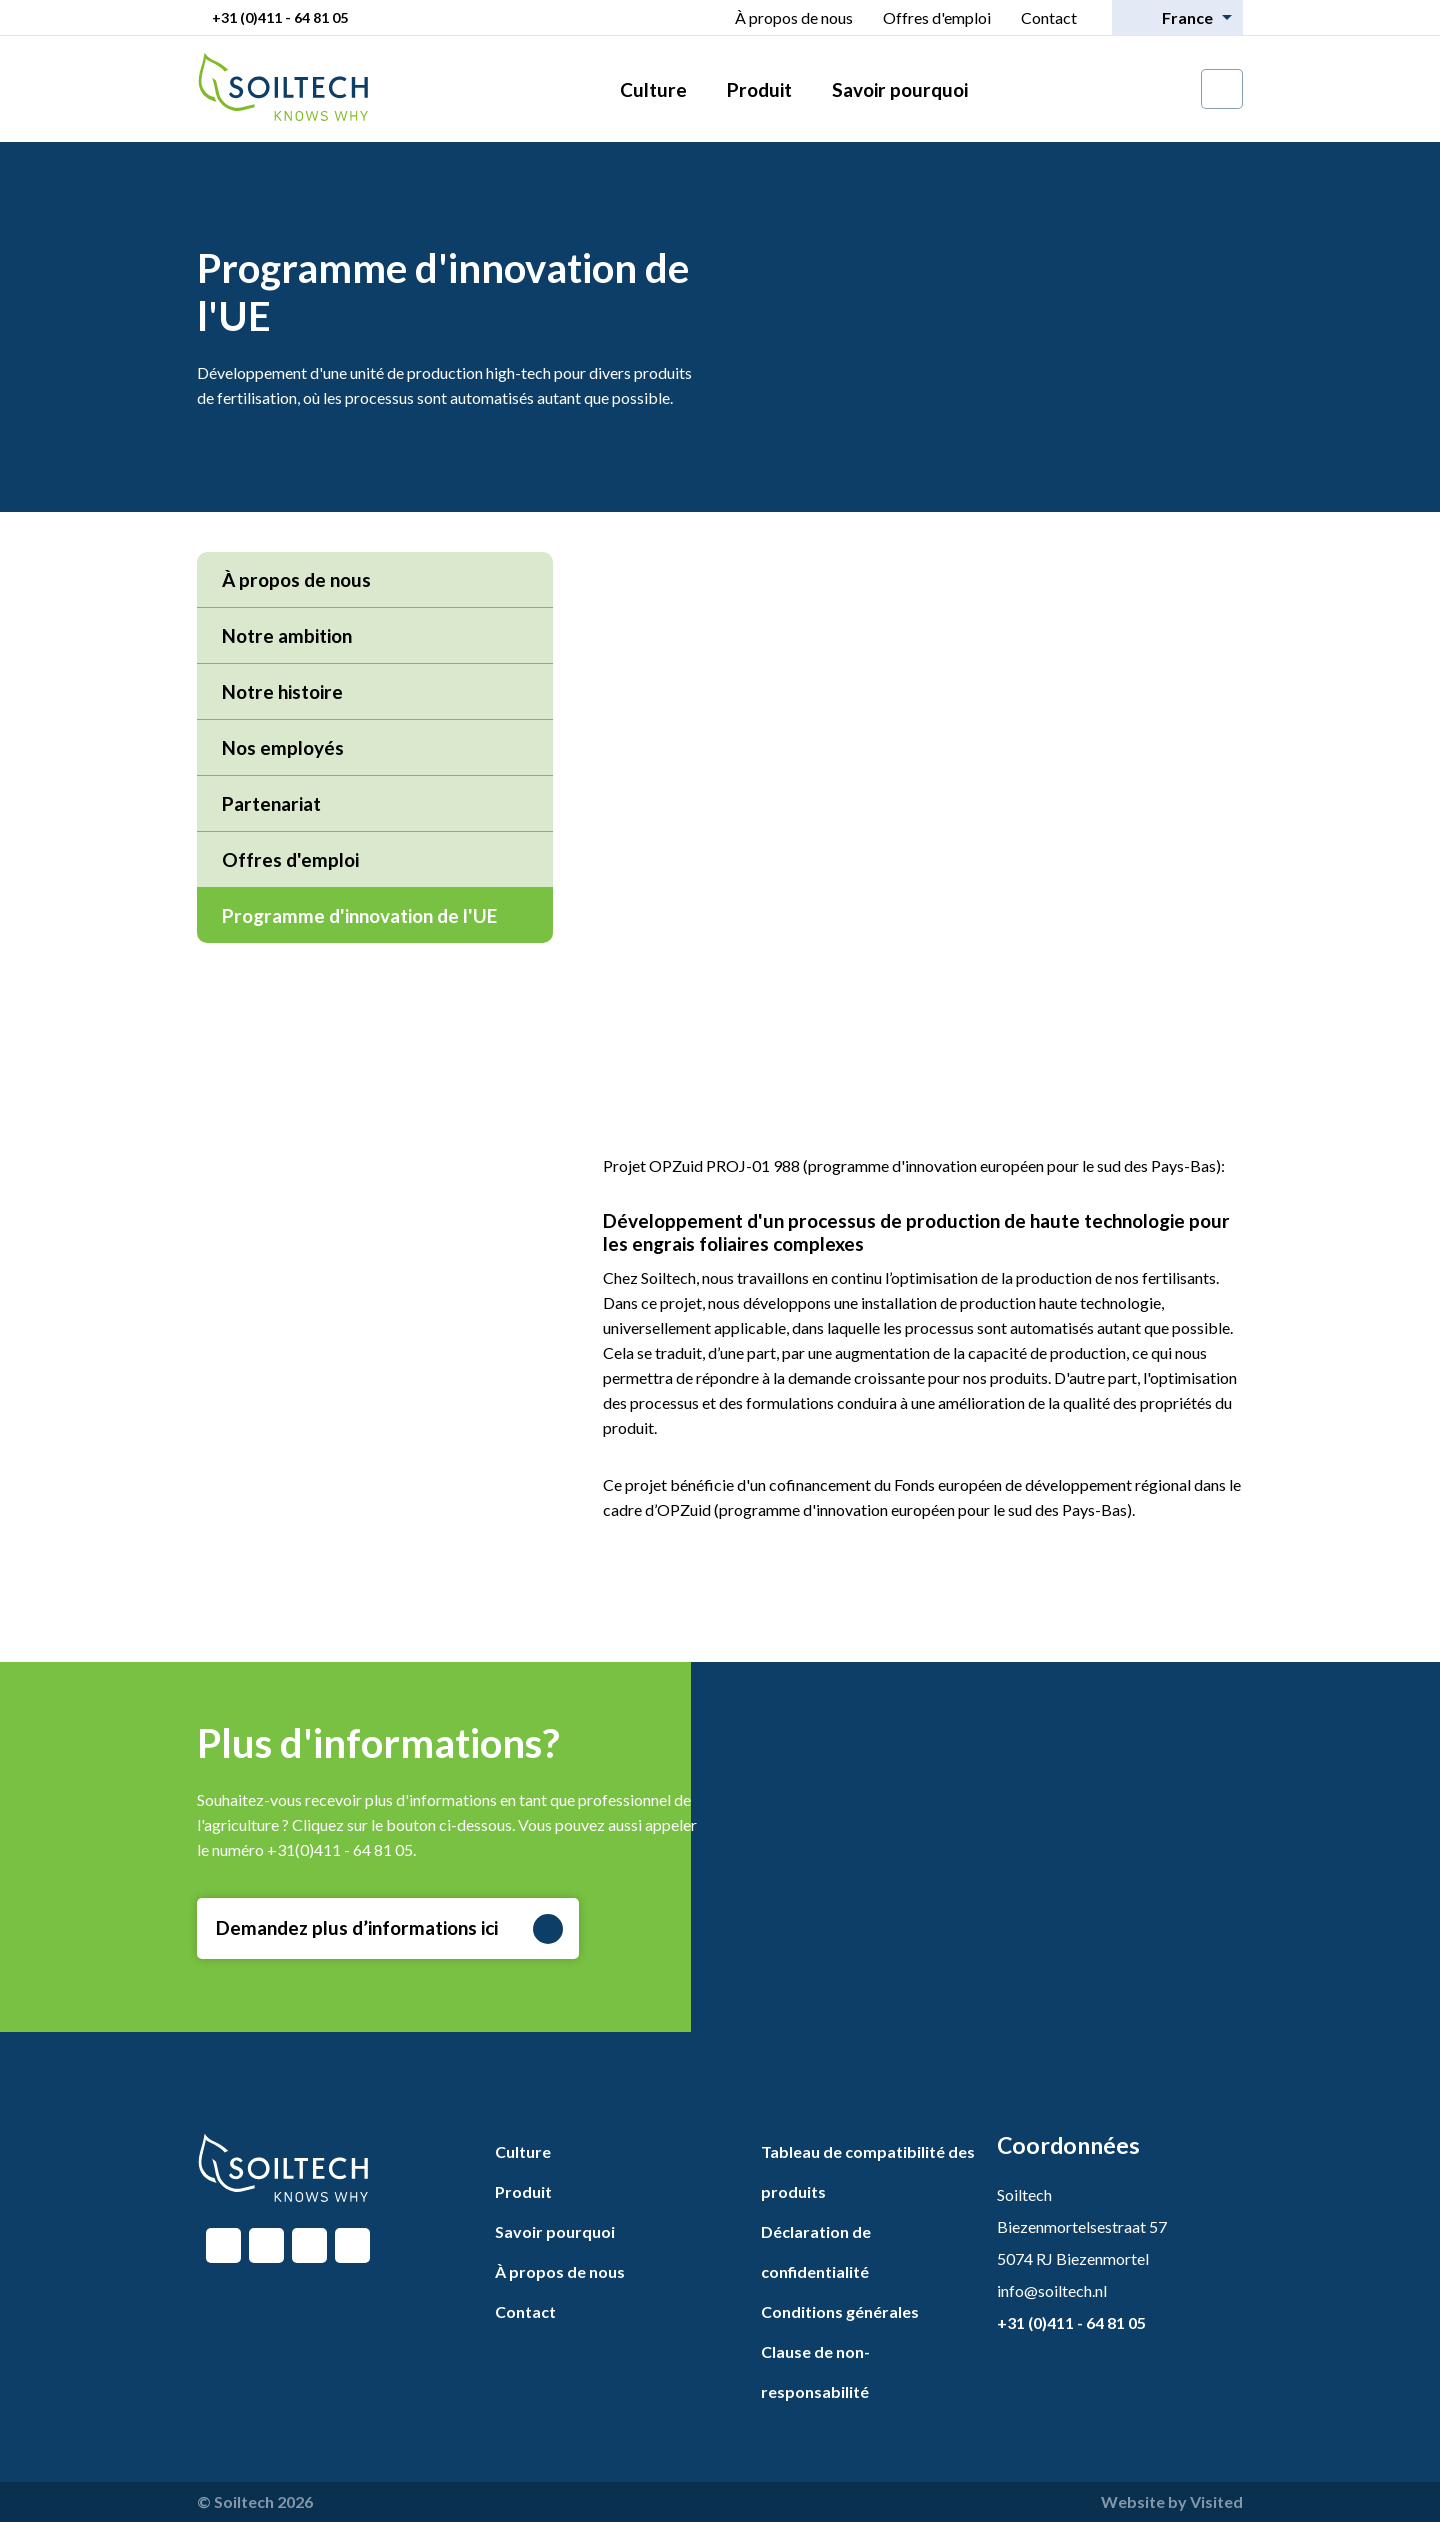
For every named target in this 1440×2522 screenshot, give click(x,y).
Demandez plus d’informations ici (389, 1929)
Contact (1049, 17)
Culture (653, 89)
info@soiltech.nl (1052, 2290)
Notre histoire (282, 691)
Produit (759, 89)
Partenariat (271, 803)
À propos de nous (794, 17)
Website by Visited (1172, 2501)
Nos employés (283, 747)
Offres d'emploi (937, 17)
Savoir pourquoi (900, 89)
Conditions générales (840, 2311)
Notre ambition (287, 635)
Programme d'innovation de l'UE (377, 915)
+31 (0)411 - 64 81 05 (280, 17)
